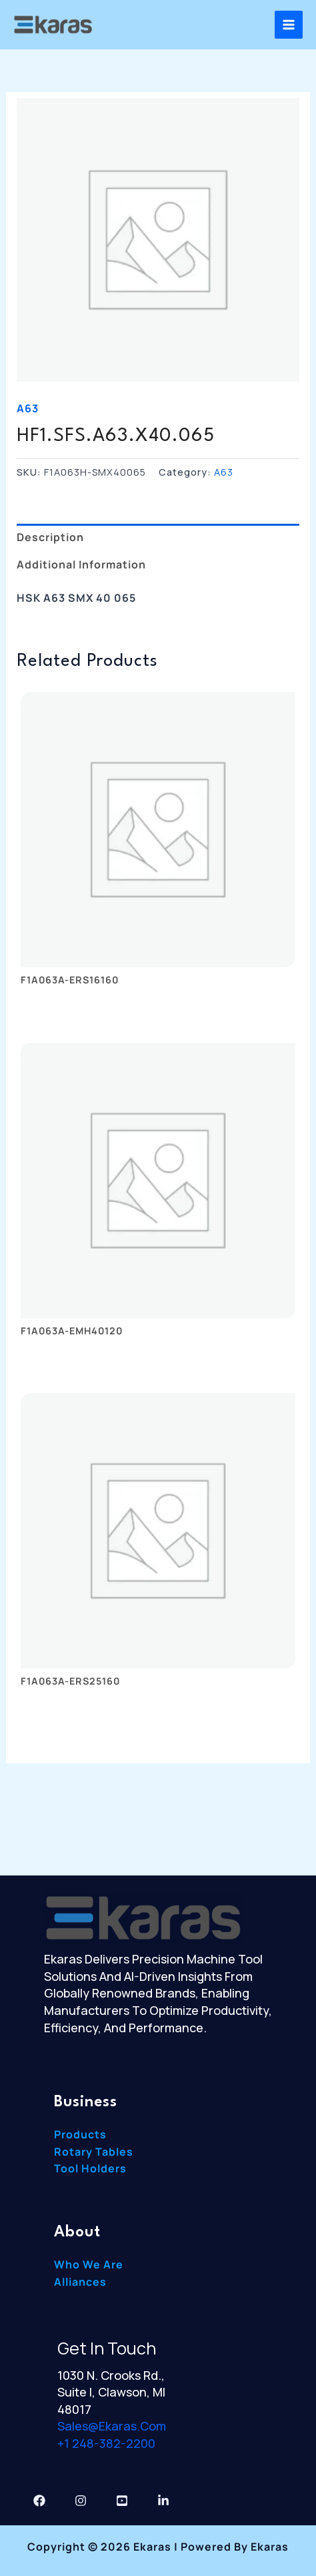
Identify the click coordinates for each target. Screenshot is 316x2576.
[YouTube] (122, 2501)
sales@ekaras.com (111, 2426)
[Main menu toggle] (289, 25)
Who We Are (88, 2264)
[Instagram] (81, 2501)
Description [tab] (50, 537)
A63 (28, 408)
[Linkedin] (163, 2501)
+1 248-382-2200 (106, 2443)
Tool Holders (90, 2168)
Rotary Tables (93, 2151)
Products (80, 2134)
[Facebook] (39, 2501)
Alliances (80, 2281)
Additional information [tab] (81, 564)
